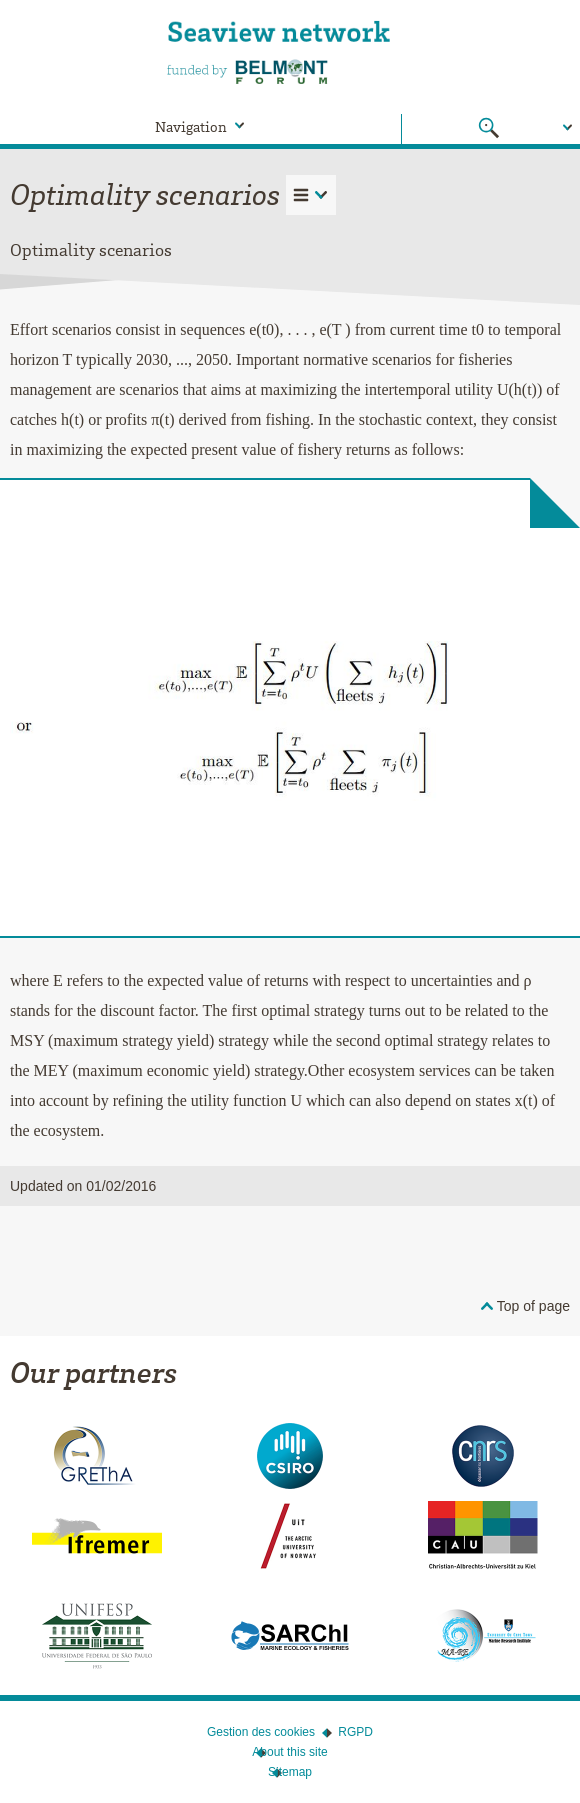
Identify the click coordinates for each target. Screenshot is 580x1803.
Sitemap (290, 1772)
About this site (289, 1752)
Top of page (533, 1306)
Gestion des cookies (261, 1732)
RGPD (355, 1732)
